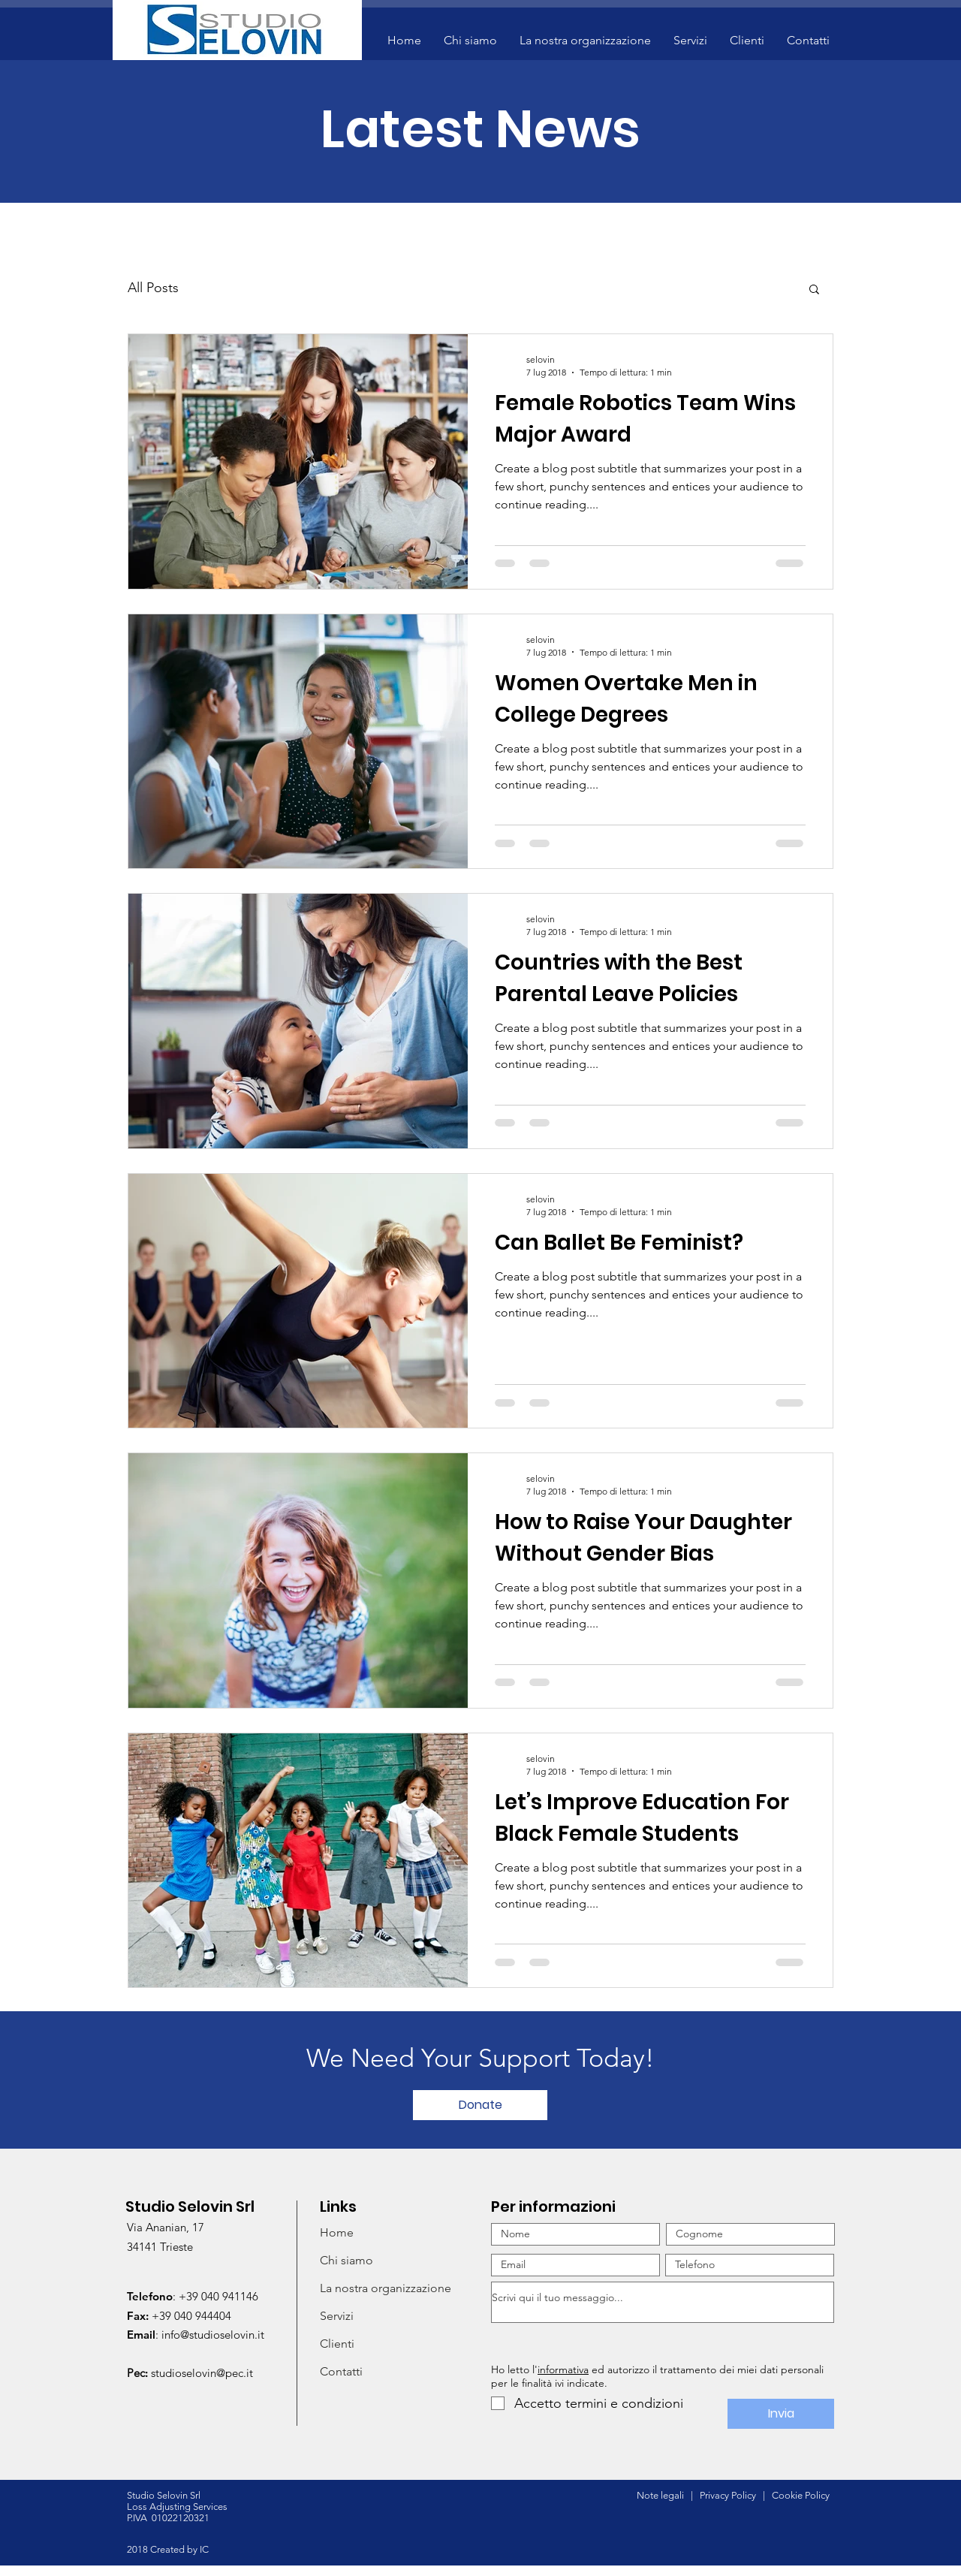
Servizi (337, 2316)
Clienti (337, 2343)
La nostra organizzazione (385, 2288)
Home (337, 2232)
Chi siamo (346, 2260)
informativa (563, 2369)
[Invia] (781, 2414)
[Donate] (480, 2105)
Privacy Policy (730, 2495)
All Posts (153, 287)
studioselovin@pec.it (202, 2373)
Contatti (341, 2371)
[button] (585, 40)
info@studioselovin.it (212, 2334)
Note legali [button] (660, 2495)
